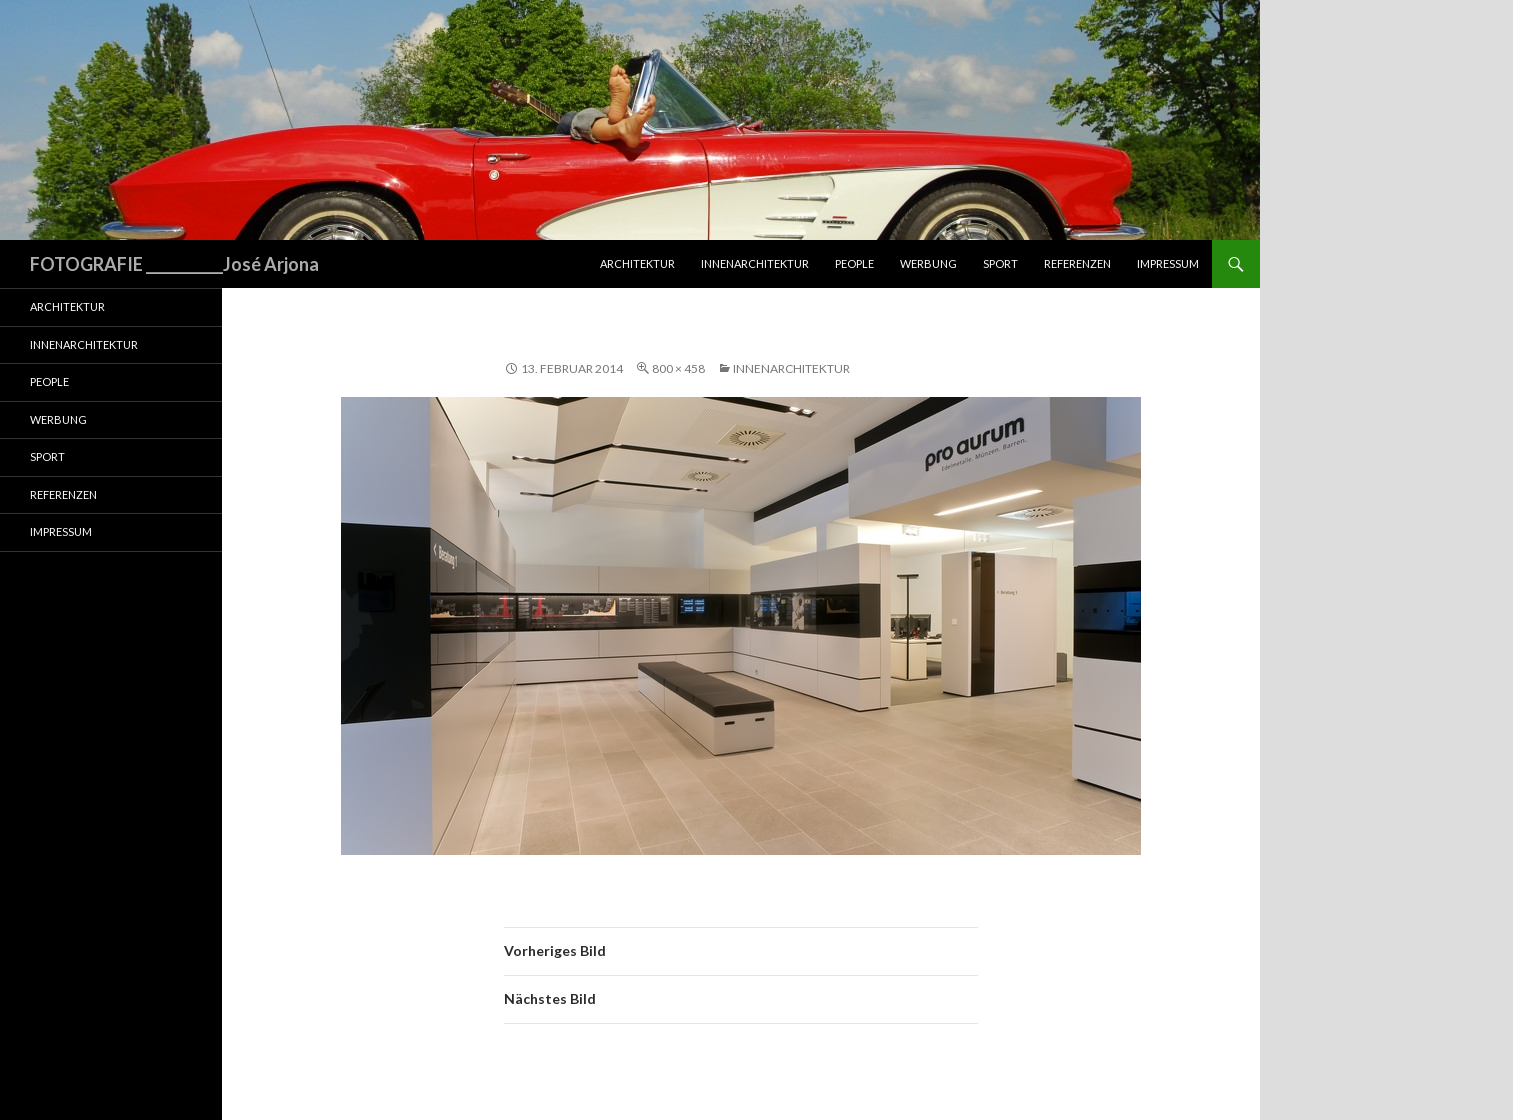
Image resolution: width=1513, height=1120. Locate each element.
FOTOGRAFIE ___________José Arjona (174, 264)
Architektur (637, 263)
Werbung (928, 263)
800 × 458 (678, 368)
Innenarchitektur (755, 263)
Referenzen (1077, 263)
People (854, 263)
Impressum (1168, 263)
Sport (1000, 263)
